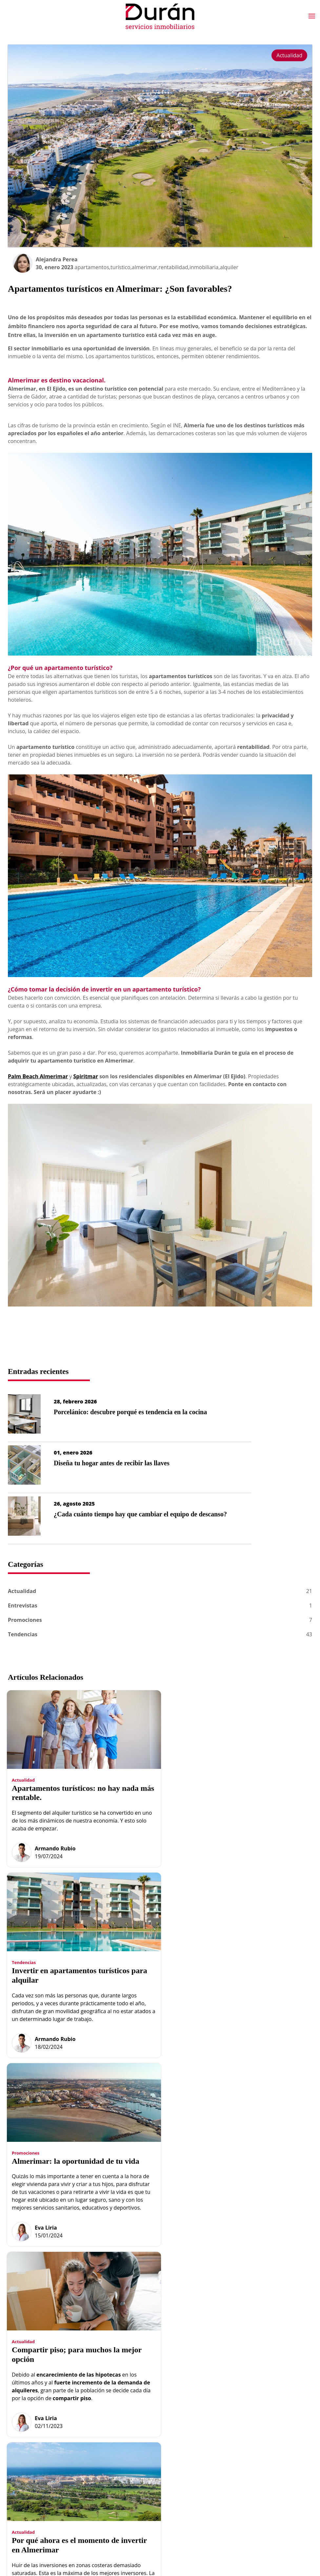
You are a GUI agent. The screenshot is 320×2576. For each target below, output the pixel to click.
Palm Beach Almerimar (38, 1076)
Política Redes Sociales (259, 2484)
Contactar (196, 2459)
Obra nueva (137, 2461)
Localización (199, 2470)
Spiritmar (85, 1076)
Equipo (132, 2450)
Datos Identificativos (257, 2450)
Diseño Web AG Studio (259, 2496)
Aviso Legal (247, 2438)
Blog (191, 2436)
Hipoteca (195, 2447)
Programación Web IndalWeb (266, 2507)
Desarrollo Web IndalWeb (45, 2551)
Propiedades (138, 2473)
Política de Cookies (255, 2461)
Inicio (130, 2438)
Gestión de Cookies (255, 2473)
